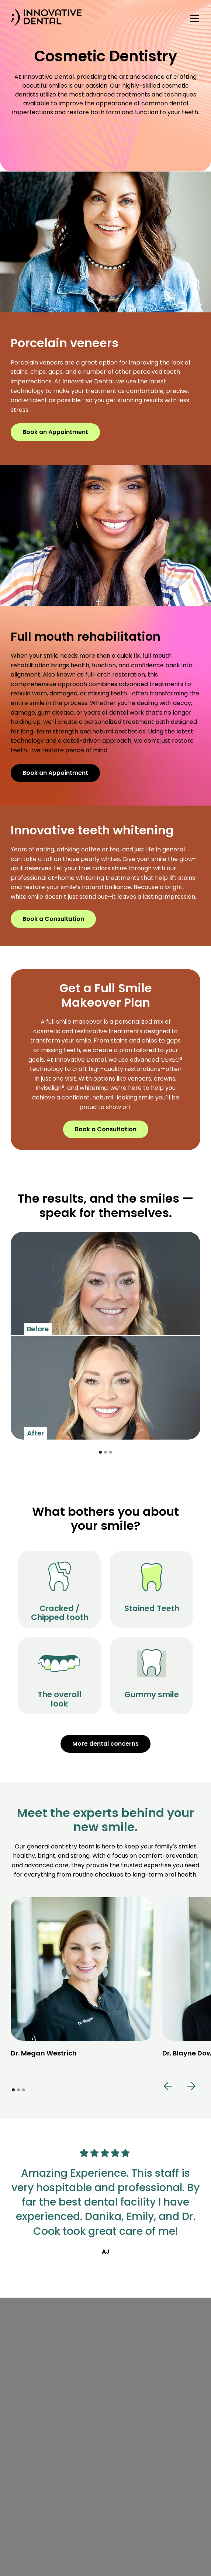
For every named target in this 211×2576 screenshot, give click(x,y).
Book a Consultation (53, 919)
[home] (46, 18)
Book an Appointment (55, 432)
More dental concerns (105, 1743)
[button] (193, 18)
